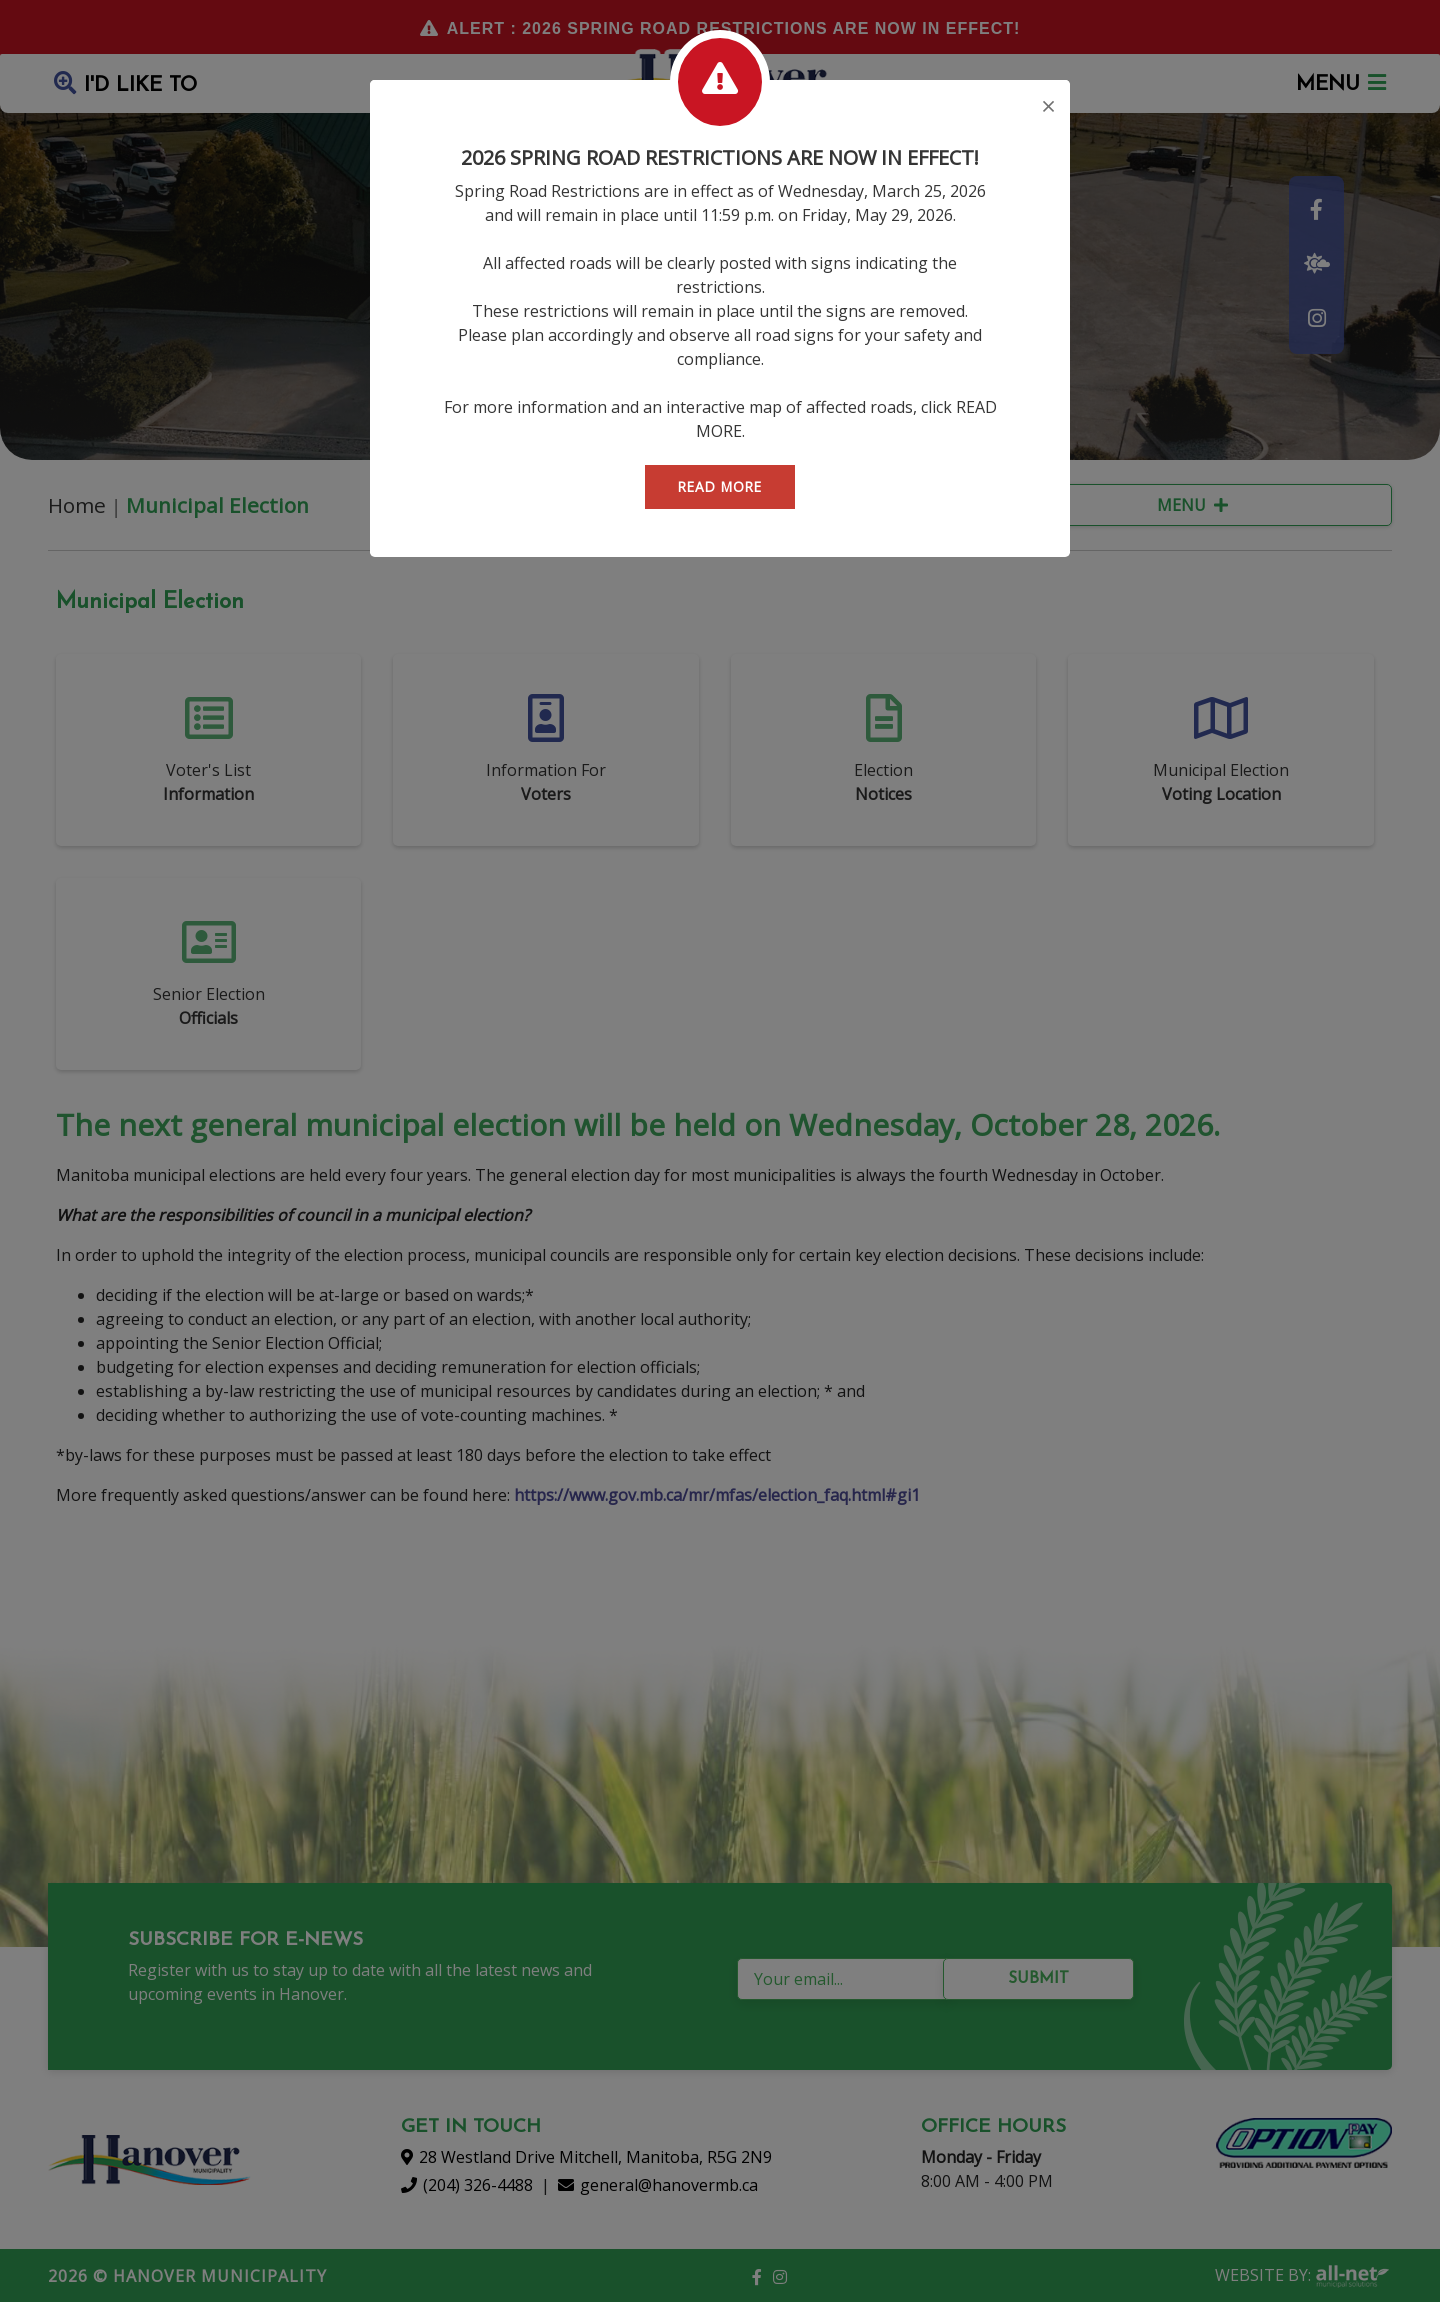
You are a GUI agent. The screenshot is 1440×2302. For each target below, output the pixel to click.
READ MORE (720, 486)
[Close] (1048, 108)
